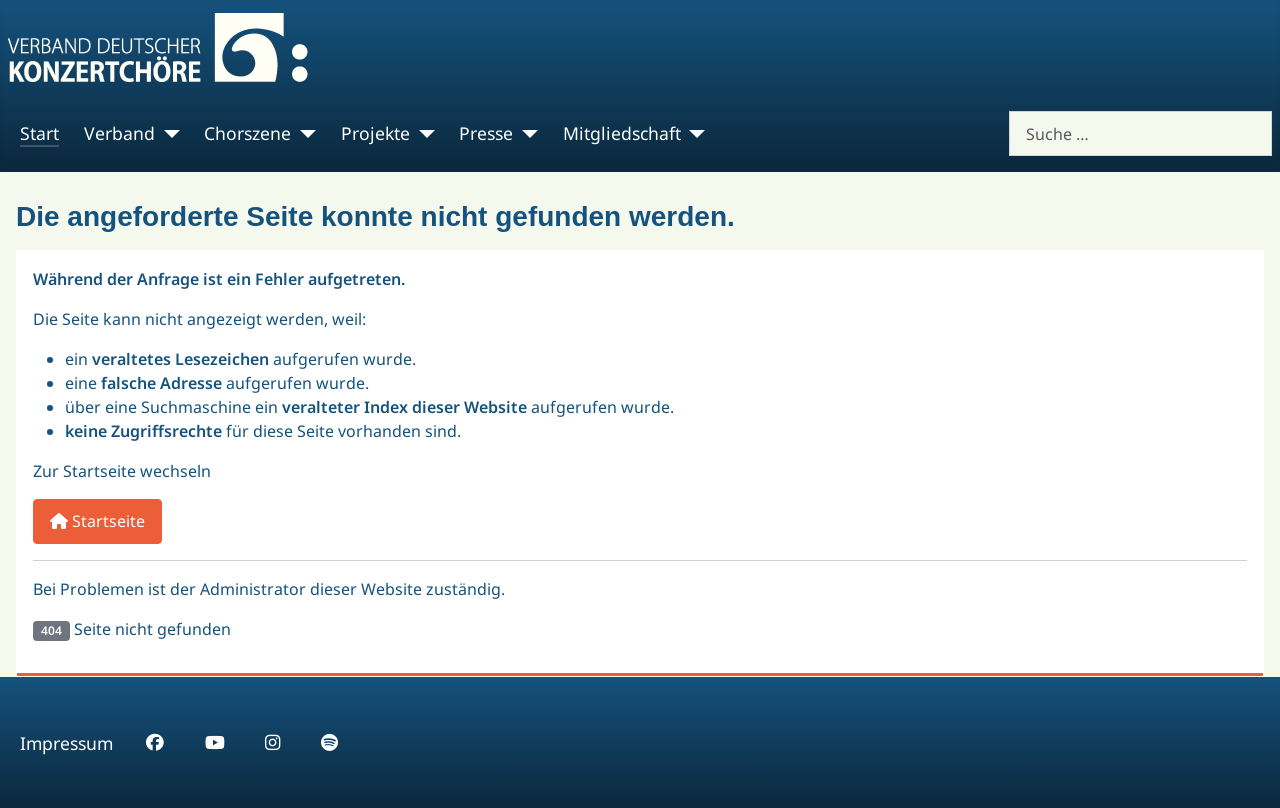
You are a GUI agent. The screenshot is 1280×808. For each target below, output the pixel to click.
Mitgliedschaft (622, 133)
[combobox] (1140, 133)
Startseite (97, 521)
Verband (119, 133)
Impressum (66, 743)
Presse (486, 133)
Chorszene (247, 133)
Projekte (375, 133)
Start (39, 133)
